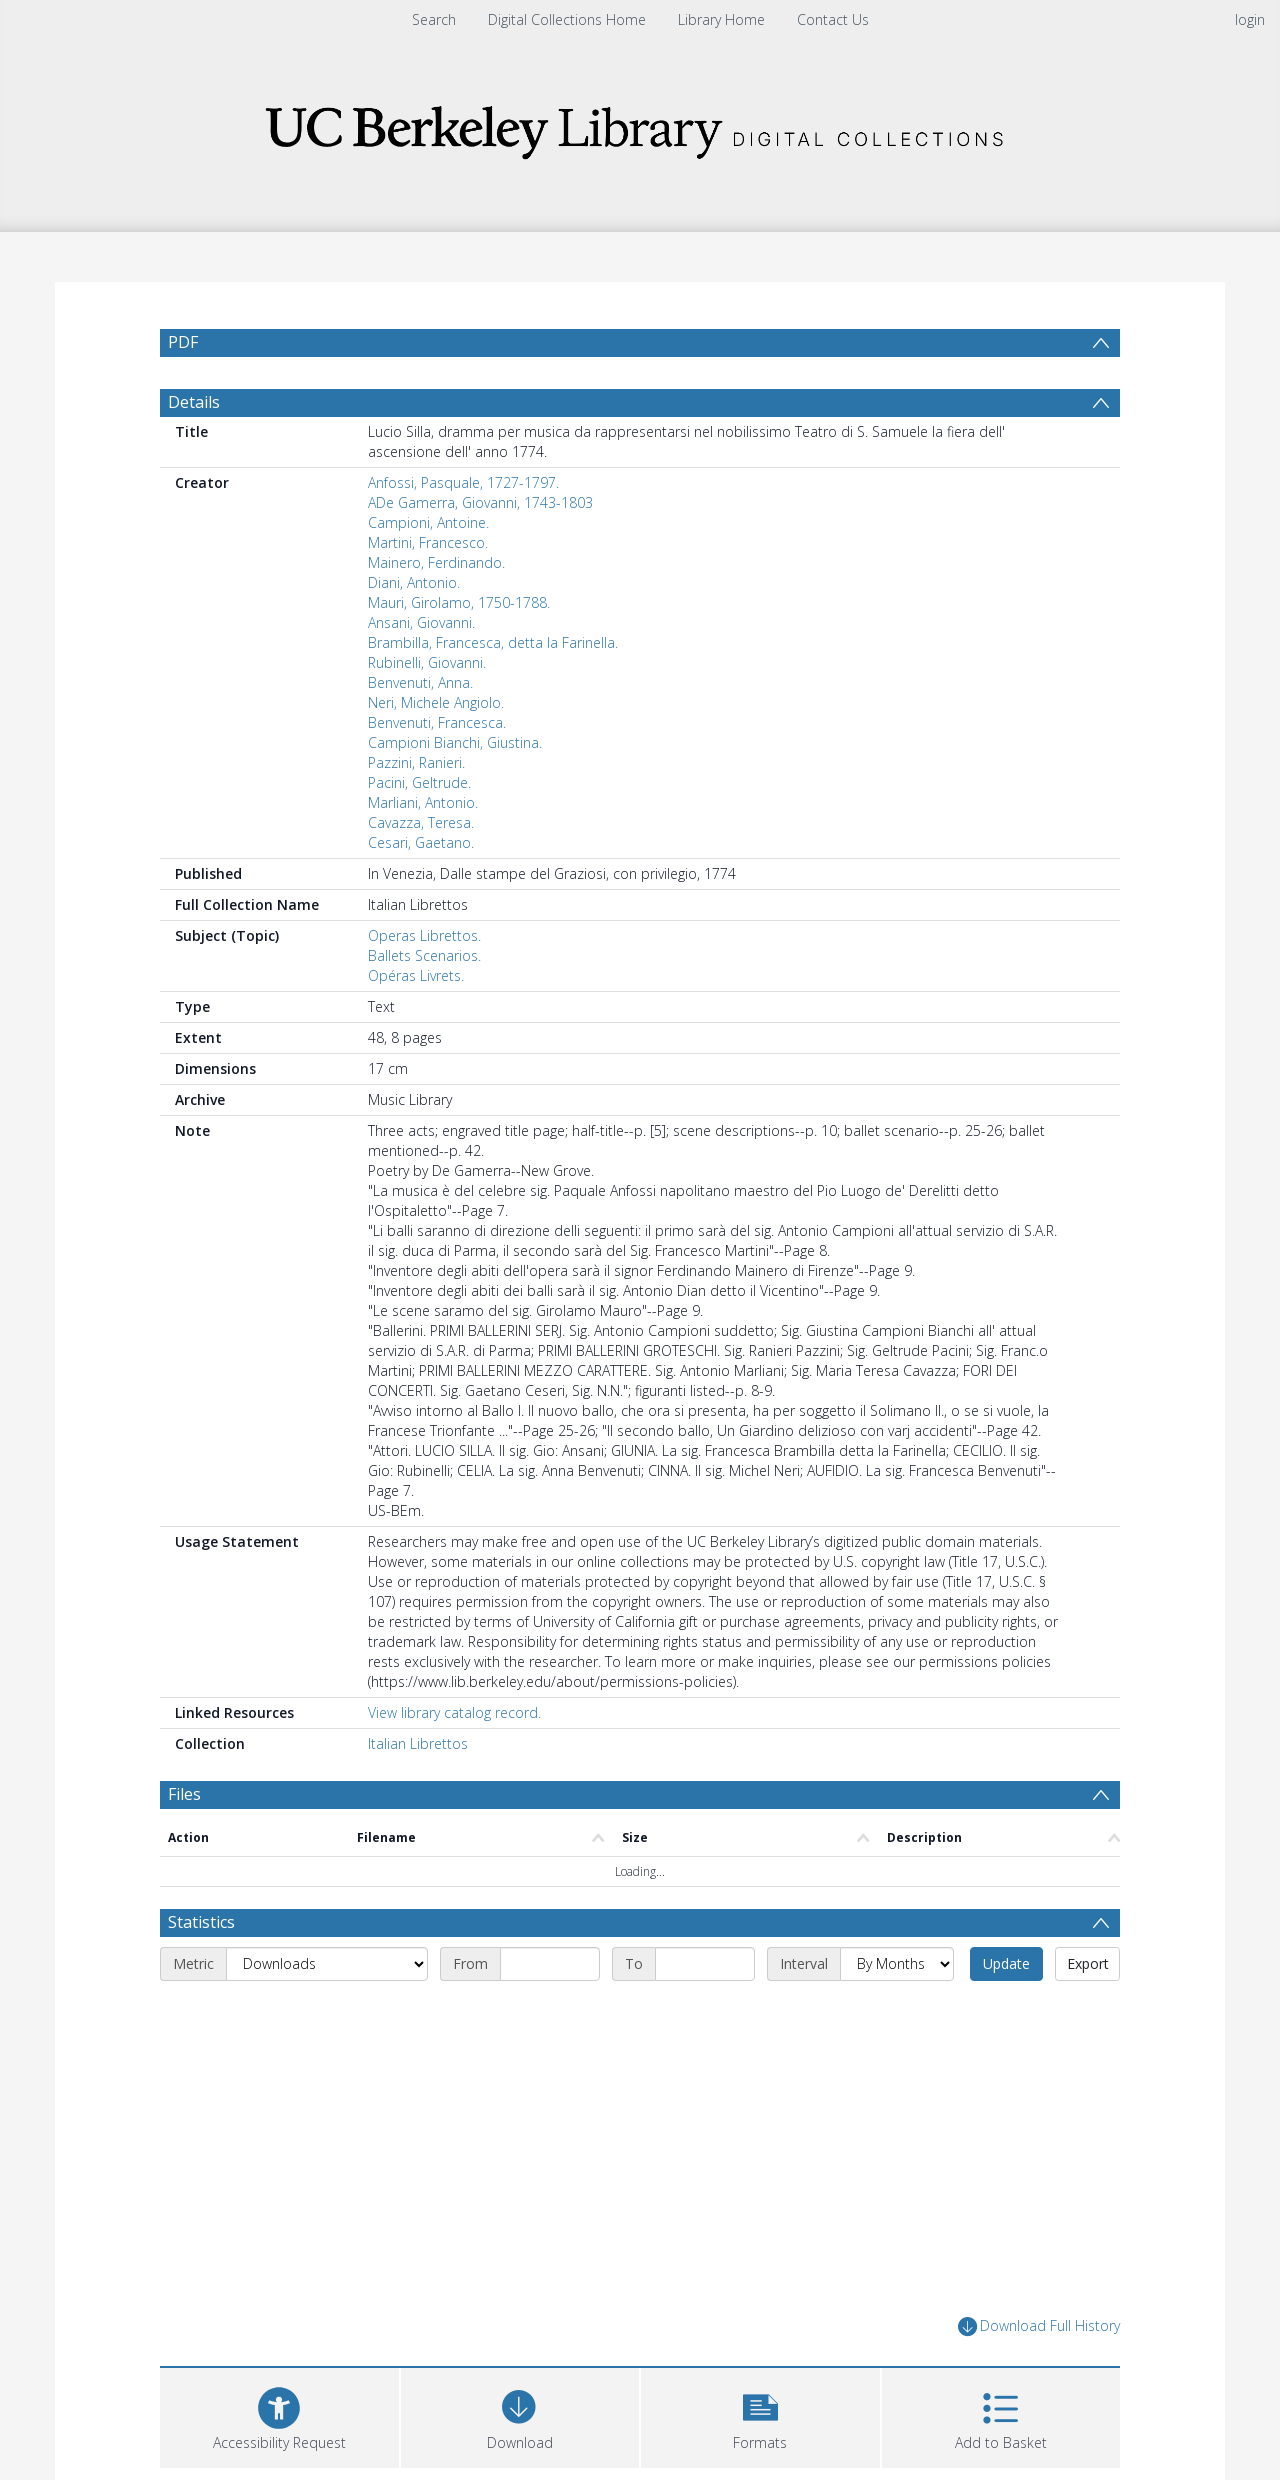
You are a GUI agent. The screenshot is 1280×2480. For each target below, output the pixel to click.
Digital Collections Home (567, 19)
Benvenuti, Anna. (420, 682)
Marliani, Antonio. (423, 802)
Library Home (721, 19)
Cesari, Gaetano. (421, 842)
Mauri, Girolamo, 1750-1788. (459, 602)
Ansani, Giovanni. (421, 622)
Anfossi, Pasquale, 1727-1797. (463, 482)
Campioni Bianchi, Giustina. (455, 742)
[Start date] (550, 1964)
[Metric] (327, 1964)
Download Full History (1039, 2326)
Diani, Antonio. (414, 582)
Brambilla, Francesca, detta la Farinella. (493, 642)
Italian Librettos (418, 1743)
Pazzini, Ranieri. (416, 762)
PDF (183, 342)
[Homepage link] (640, 126)
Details (194, 402)
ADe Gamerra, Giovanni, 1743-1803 (480, 502)
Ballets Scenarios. (424, 955)
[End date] (705, 1964)
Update (1006, 1963)
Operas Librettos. (424, 935)
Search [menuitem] (434, 19)
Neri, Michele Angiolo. (436, 702)
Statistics (201, 1922)
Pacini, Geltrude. (419, 782)
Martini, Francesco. (428, 542)
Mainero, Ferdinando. (436, 562)
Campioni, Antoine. (428, 522)
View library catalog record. (454, 1712)
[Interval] (897, 1964)
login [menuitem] (1250, 19)
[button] (760, 2415)
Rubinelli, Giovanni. (427, 662)
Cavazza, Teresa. (421, 822)
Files (184, 1794)
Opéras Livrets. (416, 975)
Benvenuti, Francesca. (437, 722)
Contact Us (833, 19)
